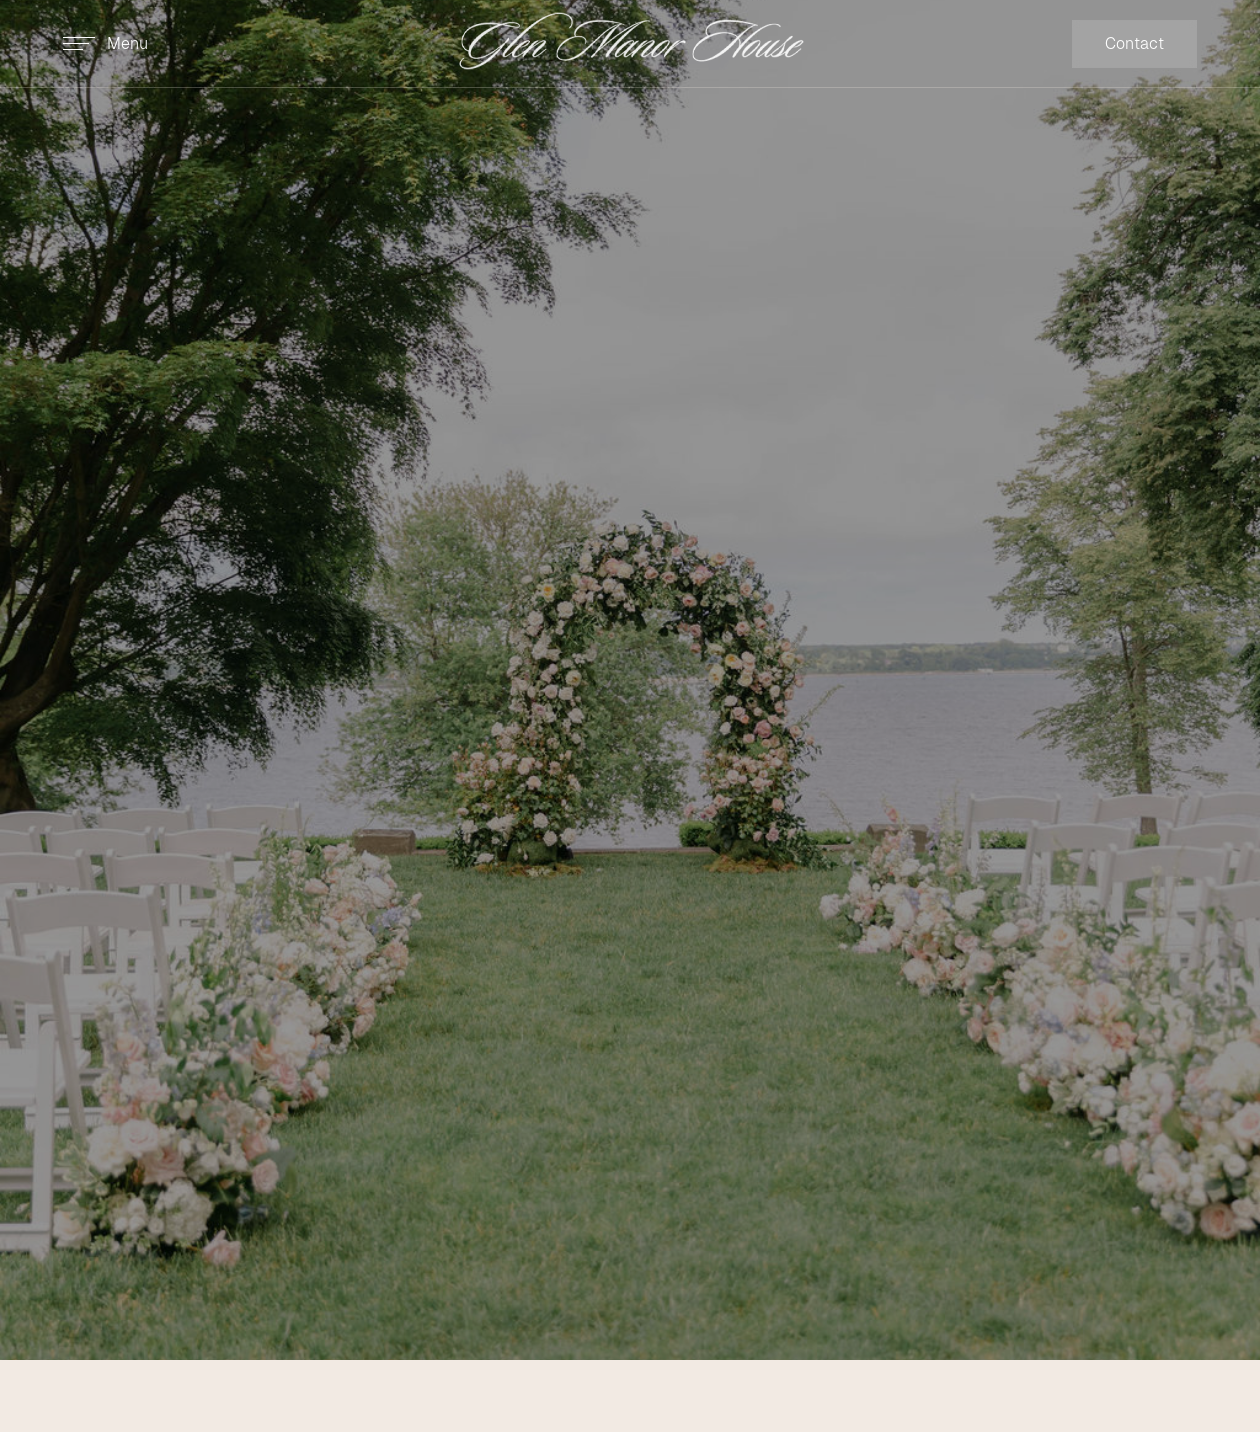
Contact (1134, 43)
